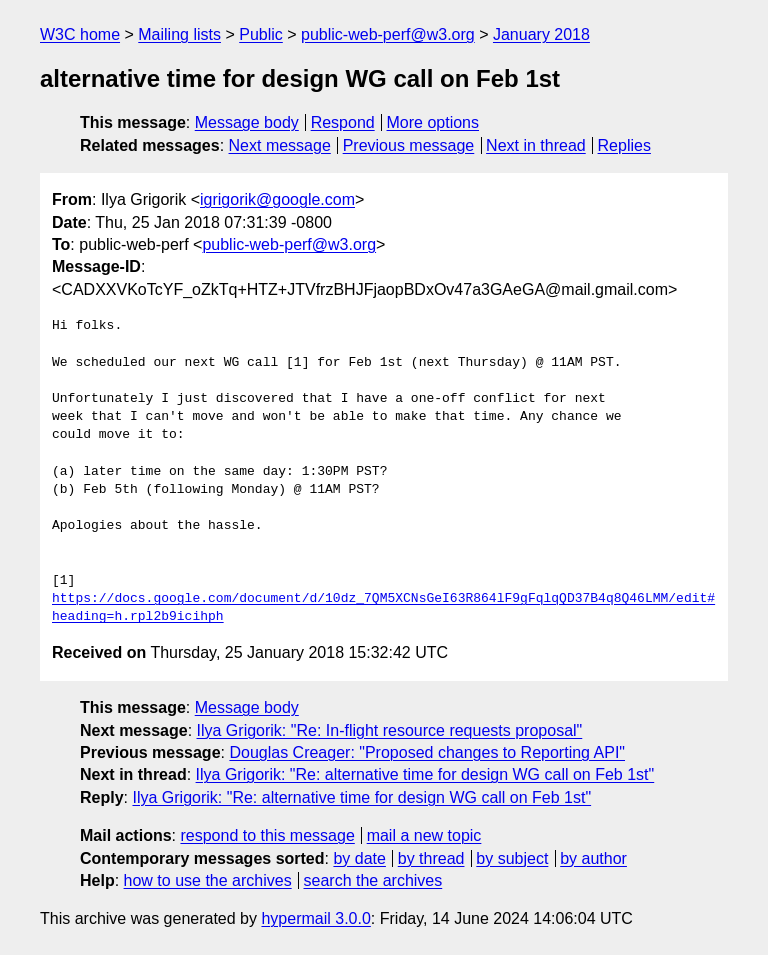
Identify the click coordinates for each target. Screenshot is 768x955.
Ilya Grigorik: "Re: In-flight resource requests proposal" (390, 730)
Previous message (409, 145)
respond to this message (267, 835)
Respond (343, 122)
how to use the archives (208, 880)
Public (261, 34)
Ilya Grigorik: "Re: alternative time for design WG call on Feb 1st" (425, 774)
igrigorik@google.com (277, 199)
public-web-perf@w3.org (388, 34)
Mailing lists (179, 34)
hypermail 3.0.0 (315, 918)
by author (593, 858)
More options (433, 122)
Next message (280, 145)
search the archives (373, 880)
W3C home (80, 34)
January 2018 (541, 34)
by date (359, 858)
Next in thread (536, 145)
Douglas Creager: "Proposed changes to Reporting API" (427, 752)
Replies (624, 145)
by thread (431, 858)
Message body (247, 122)
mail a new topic (424, 835)
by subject (512, 858)
